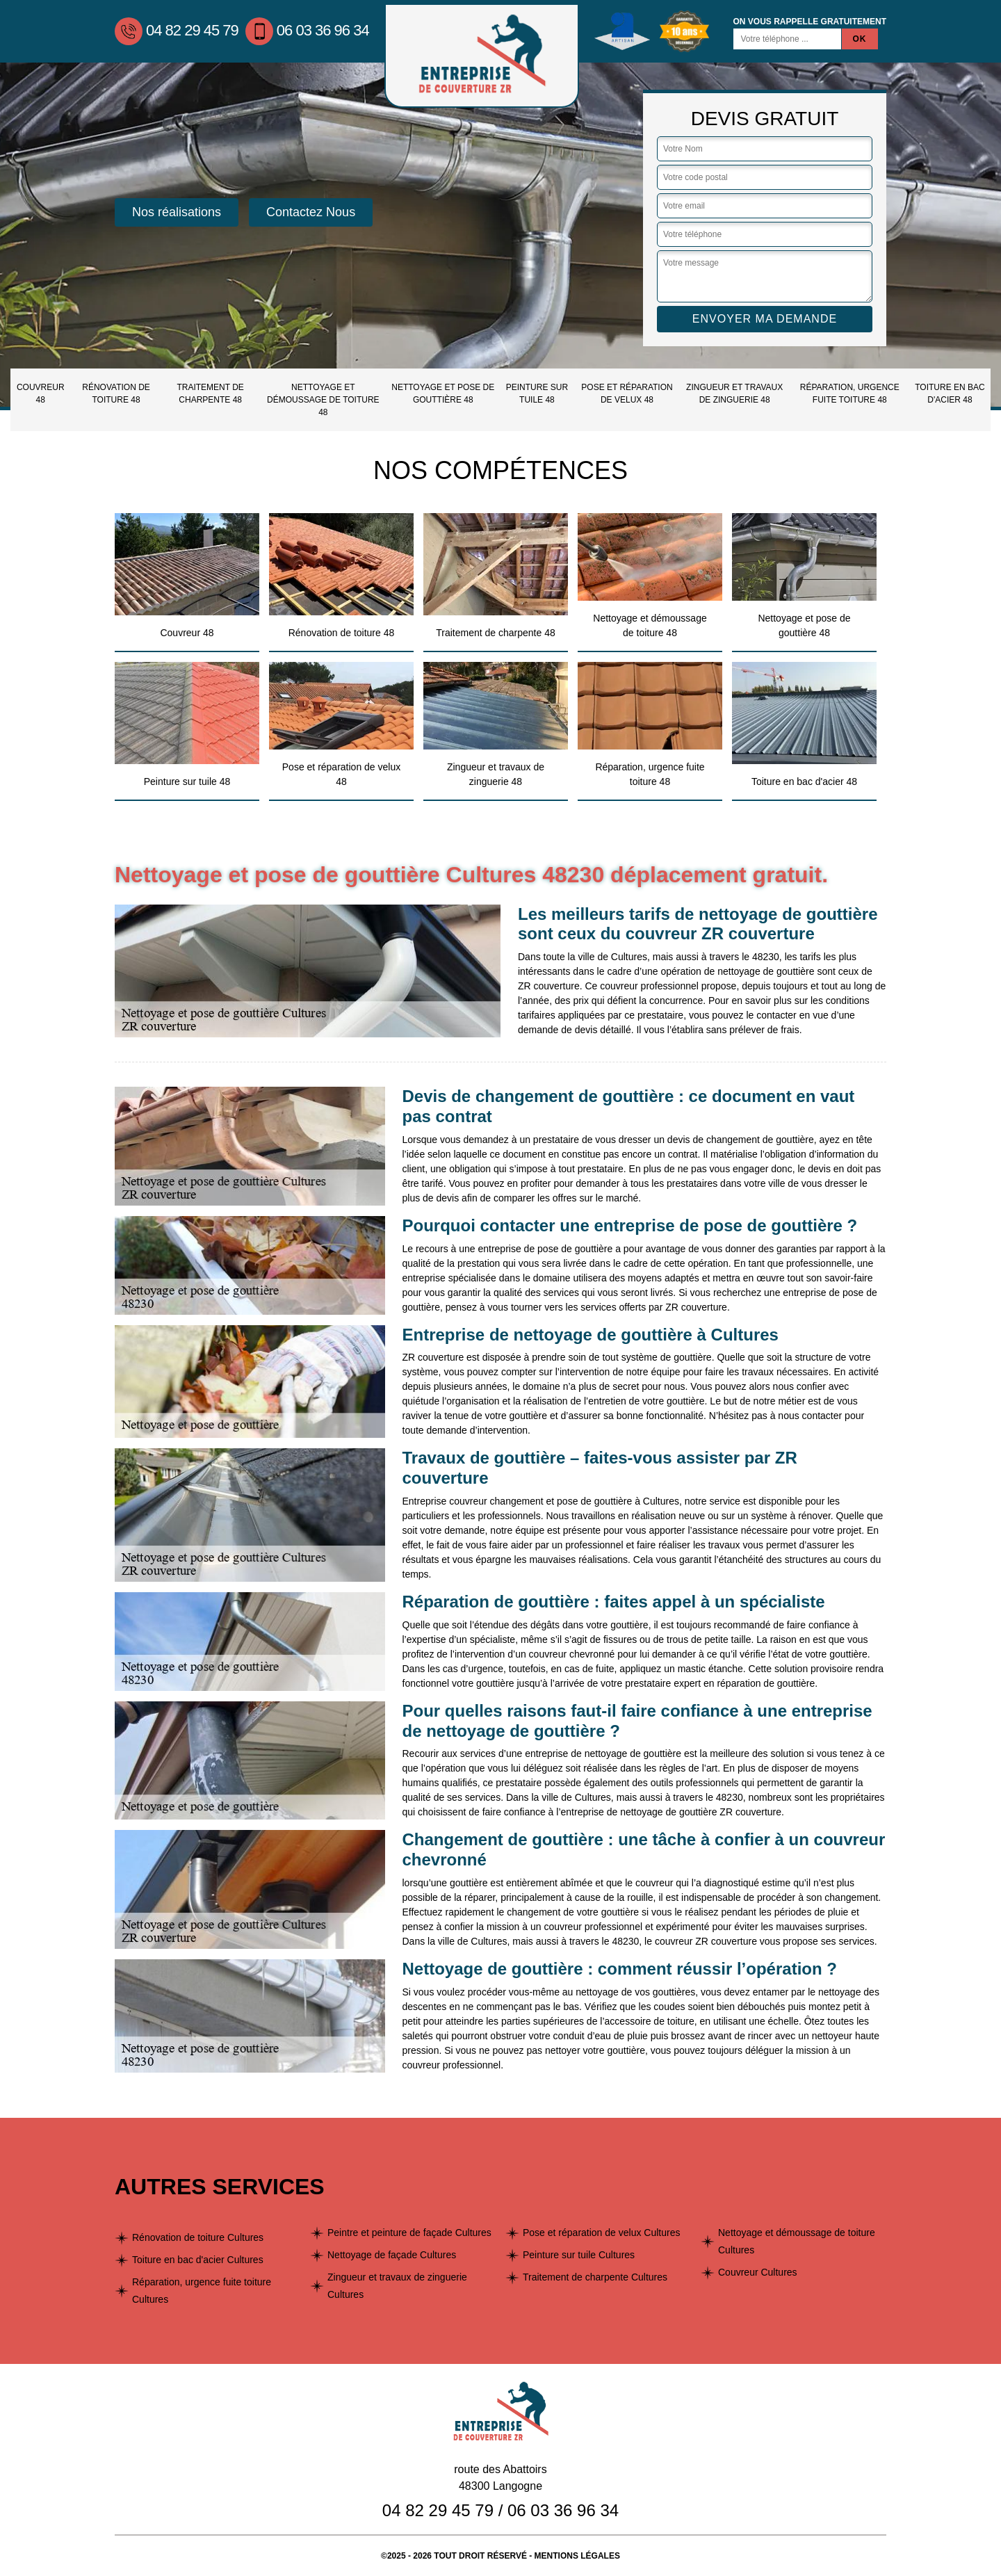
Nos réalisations (176, 212)
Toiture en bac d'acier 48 (949, 393)
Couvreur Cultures (757, 2272)
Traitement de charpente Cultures (595, 2277)
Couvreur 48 (41, 393)
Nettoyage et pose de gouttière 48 (442, 393)
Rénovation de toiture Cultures (197, 2237)
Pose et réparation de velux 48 (626, 393)
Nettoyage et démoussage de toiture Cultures (796, 2241)
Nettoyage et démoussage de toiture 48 (323, 399)
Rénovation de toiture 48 (116, 393)
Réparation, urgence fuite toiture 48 (850, 393)
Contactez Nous (310, 212)
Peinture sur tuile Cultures (579, 2254)
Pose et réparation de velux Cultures (601, 2232)
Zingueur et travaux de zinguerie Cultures (397, 2285)
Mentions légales (577, 2556)
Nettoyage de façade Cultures (391, 2254)
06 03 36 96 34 (307, 30)
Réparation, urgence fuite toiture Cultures (201, 2290)
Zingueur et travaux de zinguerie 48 (734, 393)
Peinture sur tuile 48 (537, 393)
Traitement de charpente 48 (210, 393)
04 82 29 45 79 (176, 30)
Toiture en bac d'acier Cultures (197, 2259)
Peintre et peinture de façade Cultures (409, 2232)
